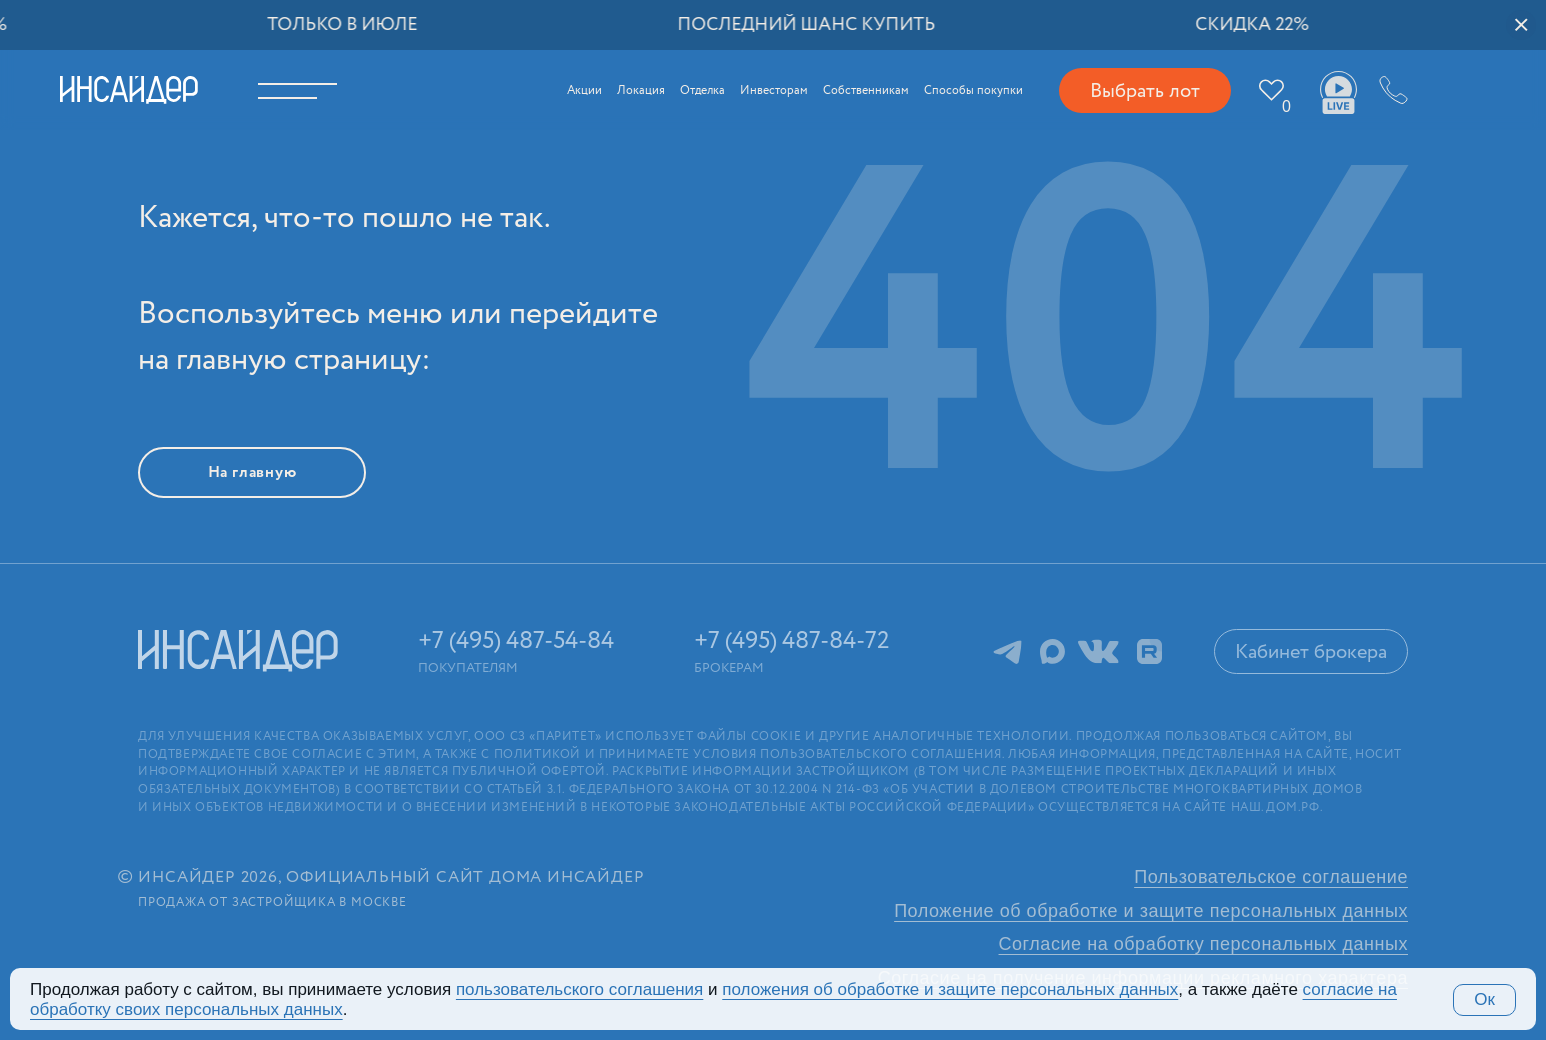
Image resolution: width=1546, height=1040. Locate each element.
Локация (641, 90)
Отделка (702, 90)
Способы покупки (973, 90)
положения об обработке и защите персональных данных (950, 989)
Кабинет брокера (1311, 652)
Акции (584, 90)
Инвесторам (774, 90)
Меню (311, 90)
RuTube (1149, 651)
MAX (1052, 651)
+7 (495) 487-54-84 (1390, 90)
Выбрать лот (1145, 91)
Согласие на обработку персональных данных (1203, 944)
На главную (252, 472)
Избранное (1286, 107)
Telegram (1008, 651)
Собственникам (866, 90)
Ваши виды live (1338, 93)
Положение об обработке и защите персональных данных (1151, 911)
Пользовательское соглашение (1271, 877)
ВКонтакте (1098, 651)
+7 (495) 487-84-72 (792, 641)
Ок (1484, 999)
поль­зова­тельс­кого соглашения (579, 989)
